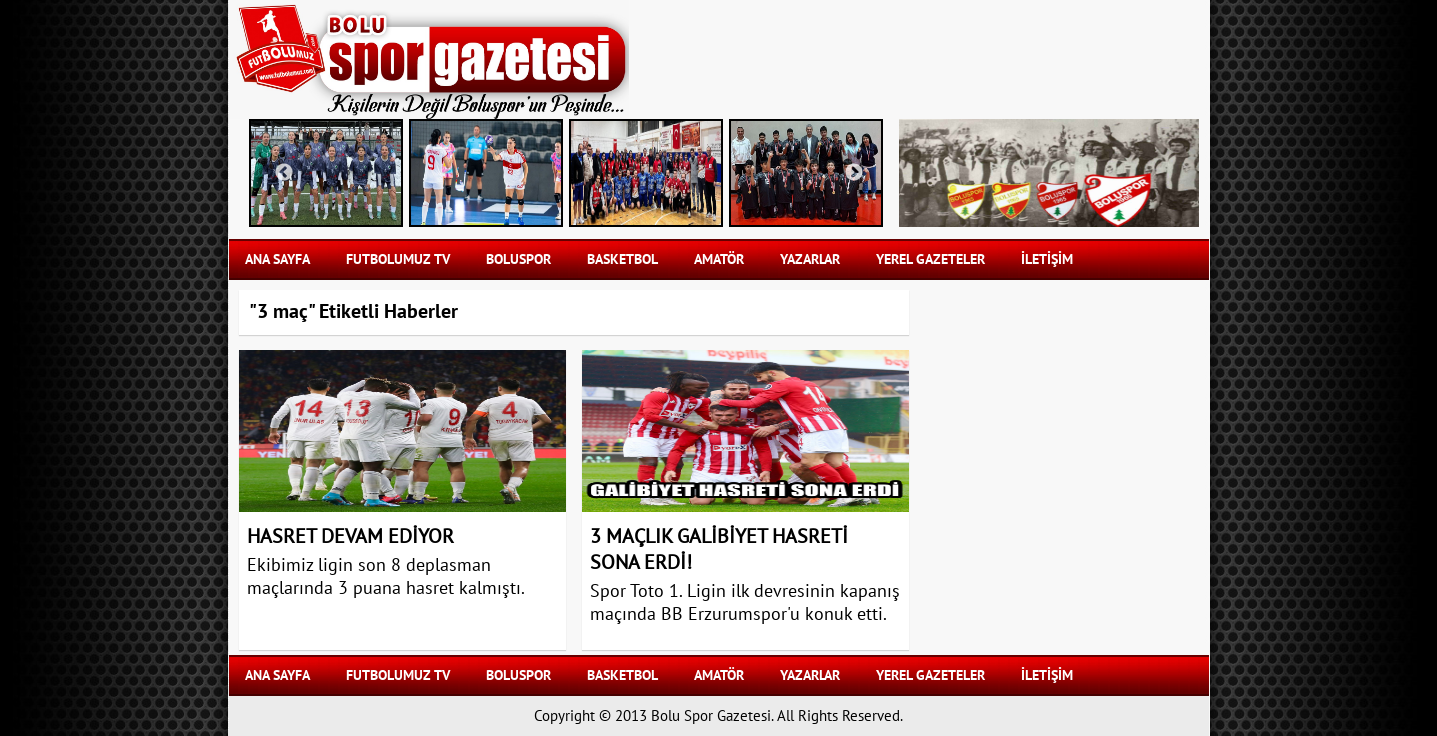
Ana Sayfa (277, 259)
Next (854, 173)
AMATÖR (719, 259)
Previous (284, 173)
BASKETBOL (622, 259)
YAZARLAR (810, 259)
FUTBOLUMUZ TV (398, 259)
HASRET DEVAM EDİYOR (350, 537)
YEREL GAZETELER (930, 259)
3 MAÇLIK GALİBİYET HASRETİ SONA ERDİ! (719, 550)
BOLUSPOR (518, 259)
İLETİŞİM (1047, 259)
